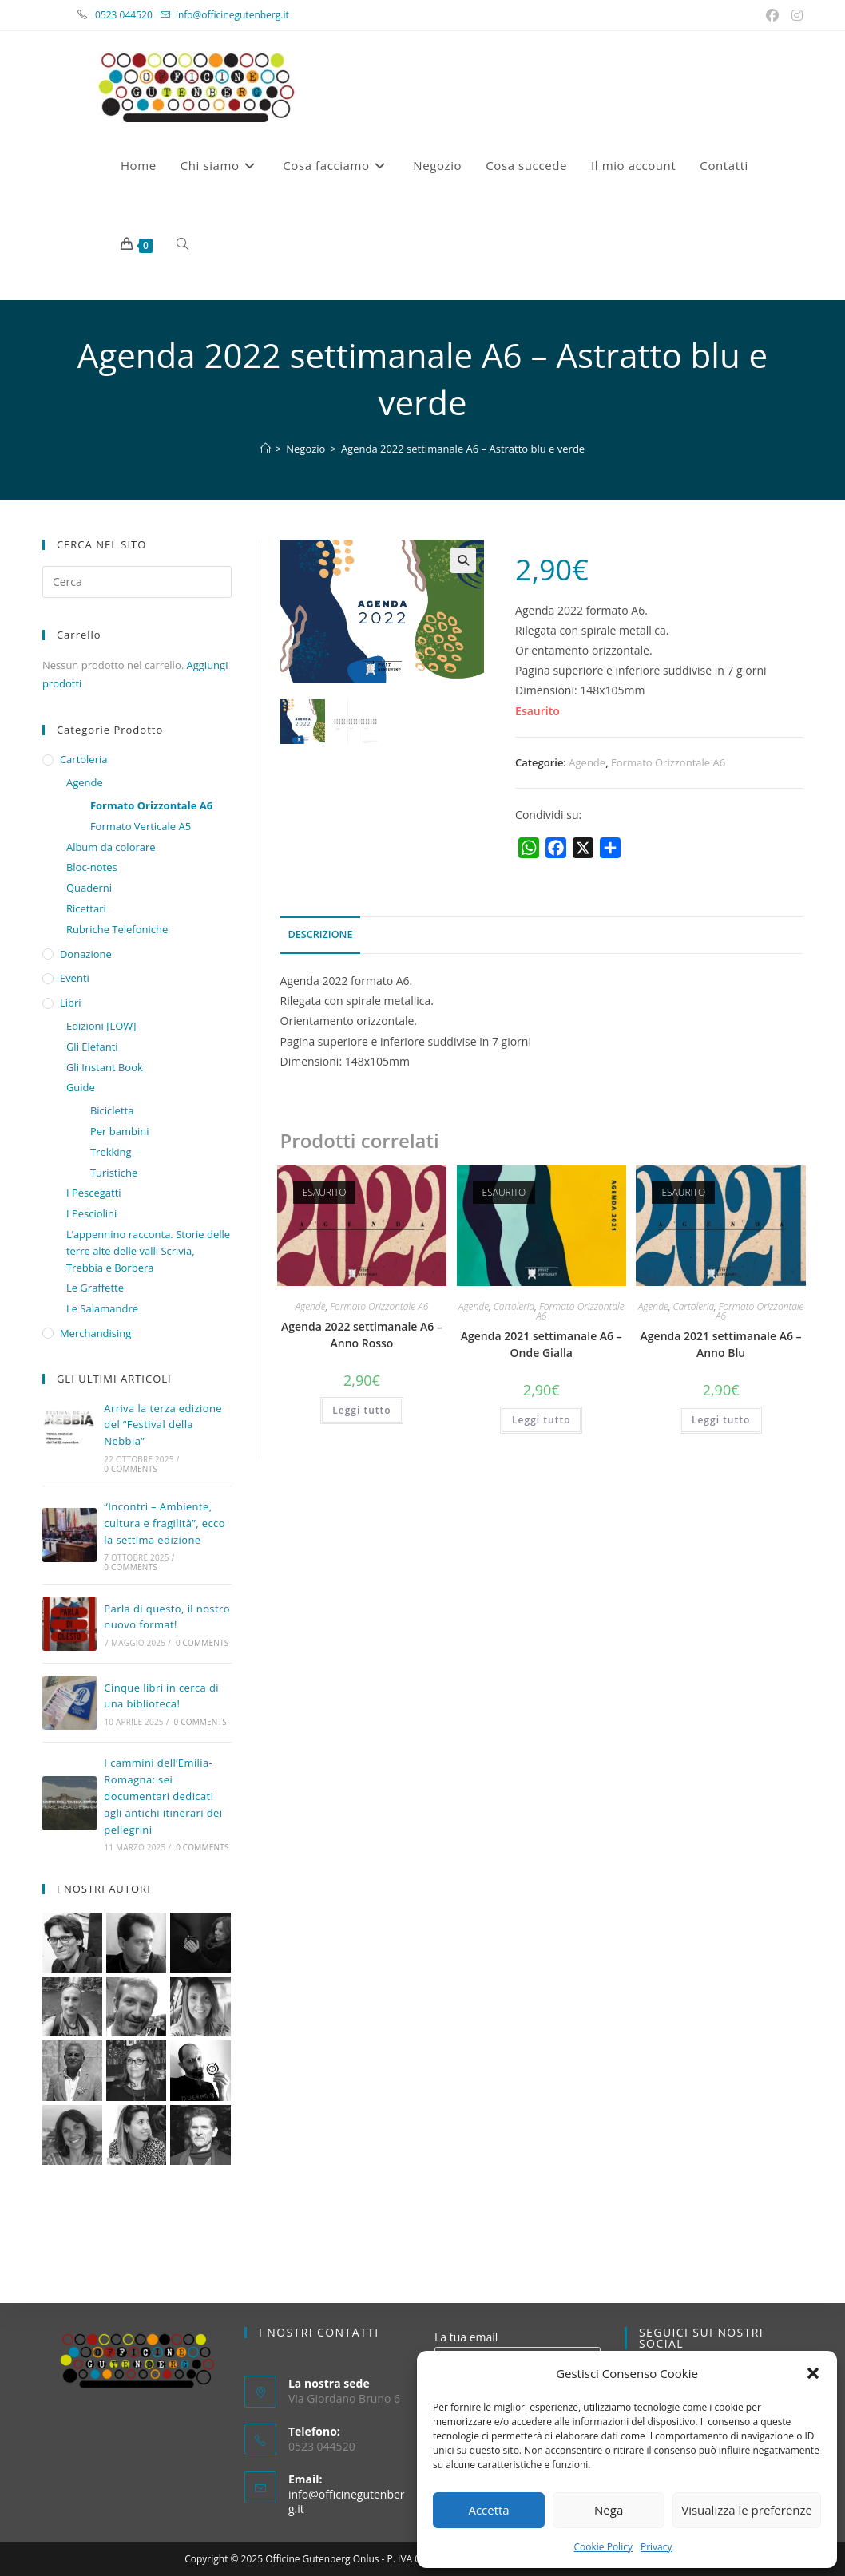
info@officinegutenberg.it (232, 15)
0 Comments (130, 1468)
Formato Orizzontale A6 (668, 762)
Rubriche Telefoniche (117, 929)
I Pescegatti (93, 1192)
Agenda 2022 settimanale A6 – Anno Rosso (361, 1335)
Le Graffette (95, 1287)
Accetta (488, 2510)
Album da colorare (111, 847)
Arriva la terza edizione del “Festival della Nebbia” (163, 1425)
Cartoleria (514, 1306)
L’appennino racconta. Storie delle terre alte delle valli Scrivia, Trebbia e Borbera (148, 1251)
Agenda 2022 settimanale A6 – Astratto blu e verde (463, 448)
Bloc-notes (91, 867)
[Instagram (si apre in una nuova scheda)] (795, 15)
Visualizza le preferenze (746, 2510)
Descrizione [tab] (320, 934)
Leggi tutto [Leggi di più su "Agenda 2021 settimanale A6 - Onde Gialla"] (541, 1419)
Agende (587, 762)
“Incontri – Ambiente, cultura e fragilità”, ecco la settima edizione (164, 1523)
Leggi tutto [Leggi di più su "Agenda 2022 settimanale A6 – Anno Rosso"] (361, 1410)
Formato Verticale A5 (140, 826)
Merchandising (95, 1333)
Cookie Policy (602, 2547)
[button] (813, 2373)
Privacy (656, 2547)
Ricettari (86, 908)
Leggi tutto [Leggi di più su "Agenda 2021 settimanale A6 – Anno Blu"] (721, 1419)
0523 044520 (132, 15)
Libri (70, 1002)
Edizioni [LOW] (101, 1026)
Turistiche (113, 1172)
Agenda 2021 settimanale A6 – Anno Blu (721, 1344)
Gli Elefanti (92, 1046)
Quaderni (89, 887)
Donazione (86, 954)
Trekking (111, 1152)
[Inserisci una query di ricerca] (137, 582)
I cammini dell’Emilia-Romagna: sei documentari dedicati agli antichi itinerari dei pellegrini (163, 1795)
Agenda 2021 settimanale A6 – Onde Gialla (541, 1344)
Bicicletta (112, 1110)
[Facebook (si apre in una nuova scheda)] (774, 15)
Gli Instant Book (104, 1067)
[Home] (265, 448)
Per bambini (119, 1131)
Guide (80, 1087)
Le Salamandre (102, 1308)
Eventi (74, 978)
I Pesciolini (91, 1213)
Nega (608, 2510)
